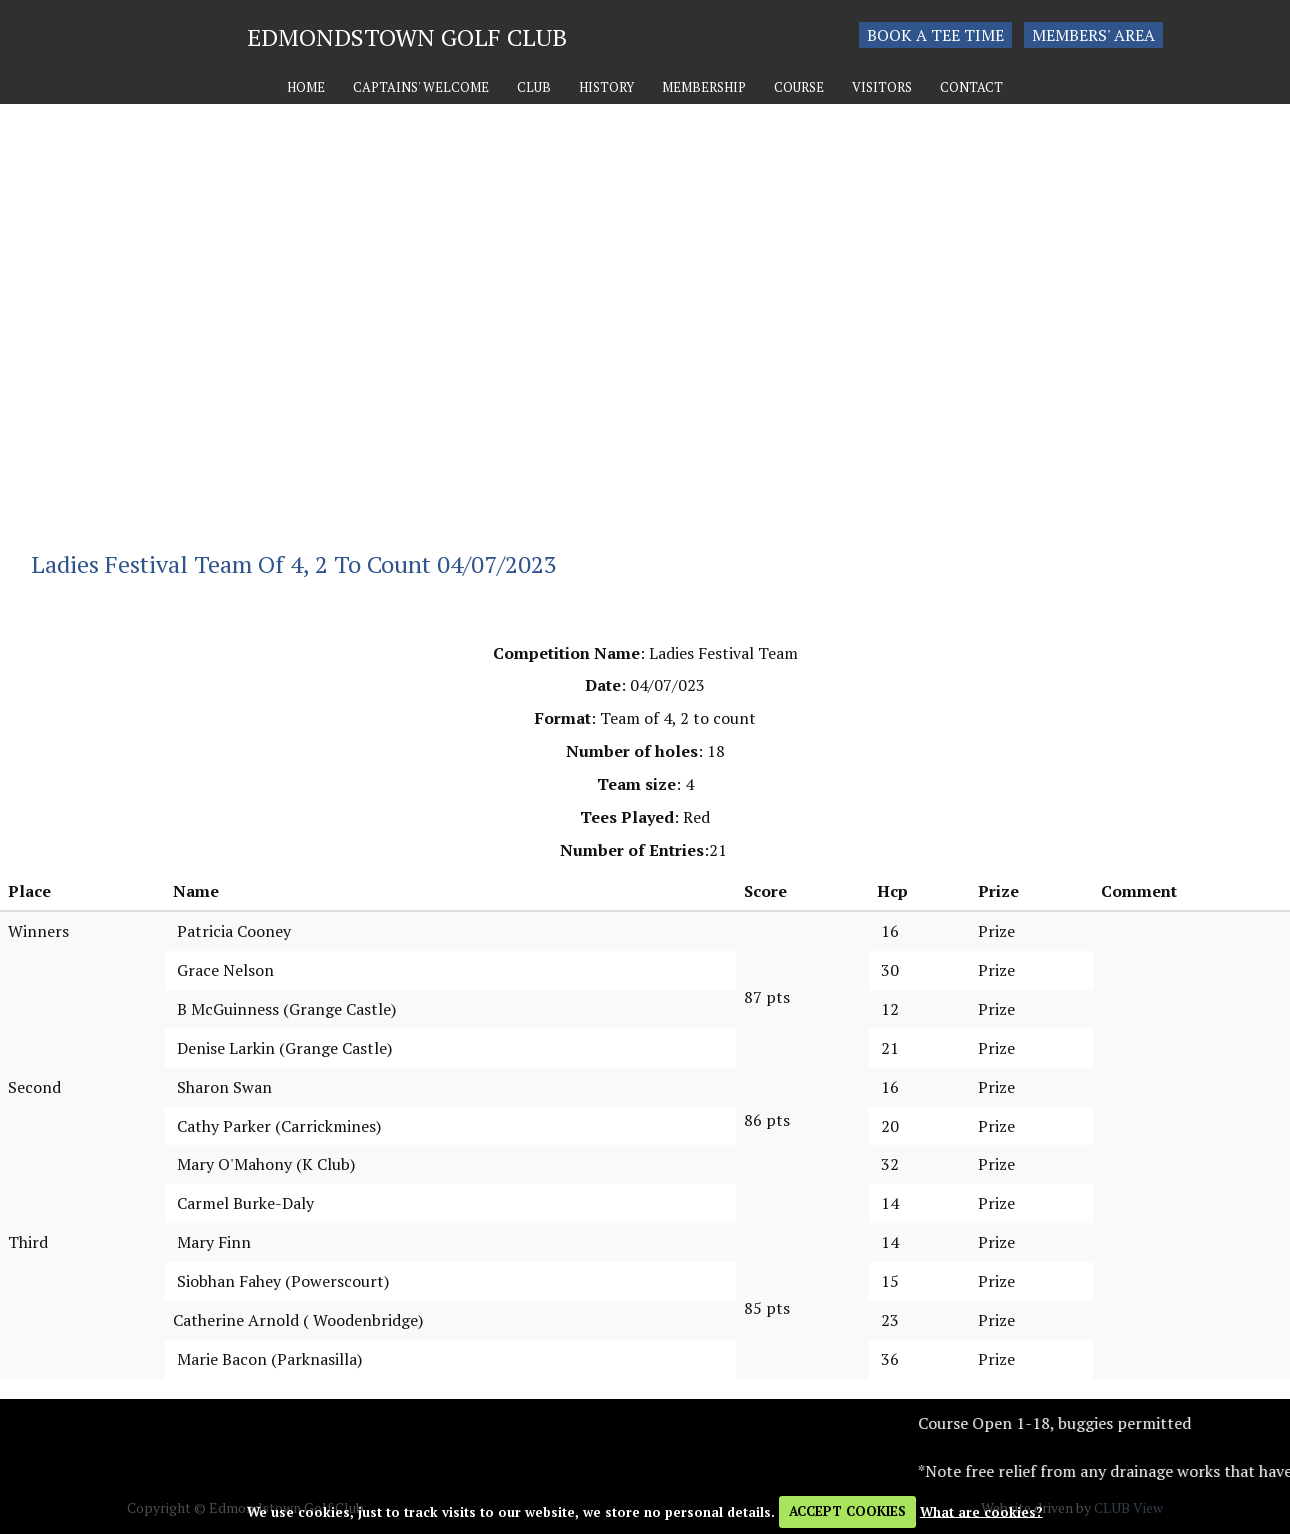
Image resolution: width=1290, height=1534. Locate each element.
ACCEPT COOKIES (847, 1511)
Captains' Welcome (421, 87)
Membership (704, 87)
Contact (971, 87)
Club (534, 87)
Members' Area (1093, 35)
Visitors (882, 87)
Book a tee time (935, 35)
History (606, 87)
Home (306, 87)
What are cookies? (981, 1511)
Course (799, 87)
